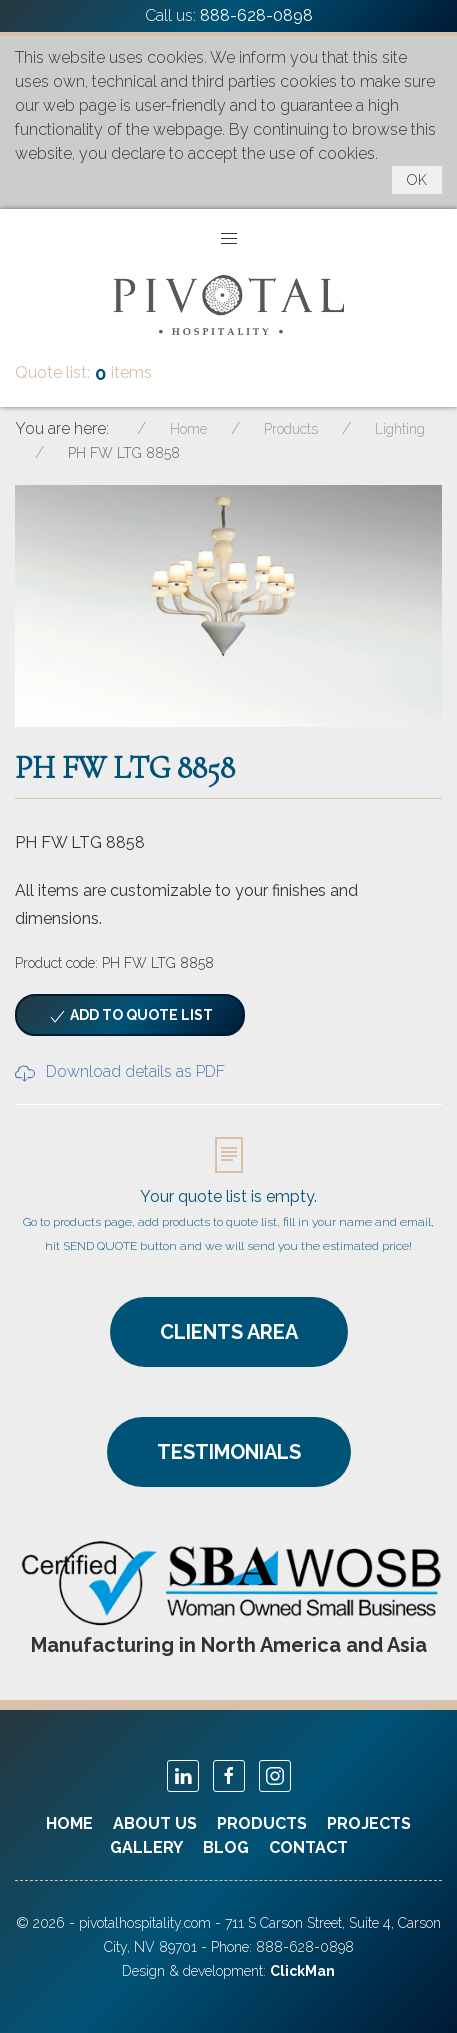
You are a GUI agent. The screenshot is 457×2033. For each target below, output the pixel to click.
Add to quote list (130, 1017)
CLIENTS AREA (229, 1332)
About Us (155, 1823)
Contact (308, 1847)
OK (417, 180)
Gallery (146, 1847)
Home (69, 1823)
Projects (369, 1823)
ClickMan (302, 1971)
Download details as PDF (120, 1071)
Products (262, 1823)
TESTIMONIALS (229, 1452)
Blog (226, 1847)
